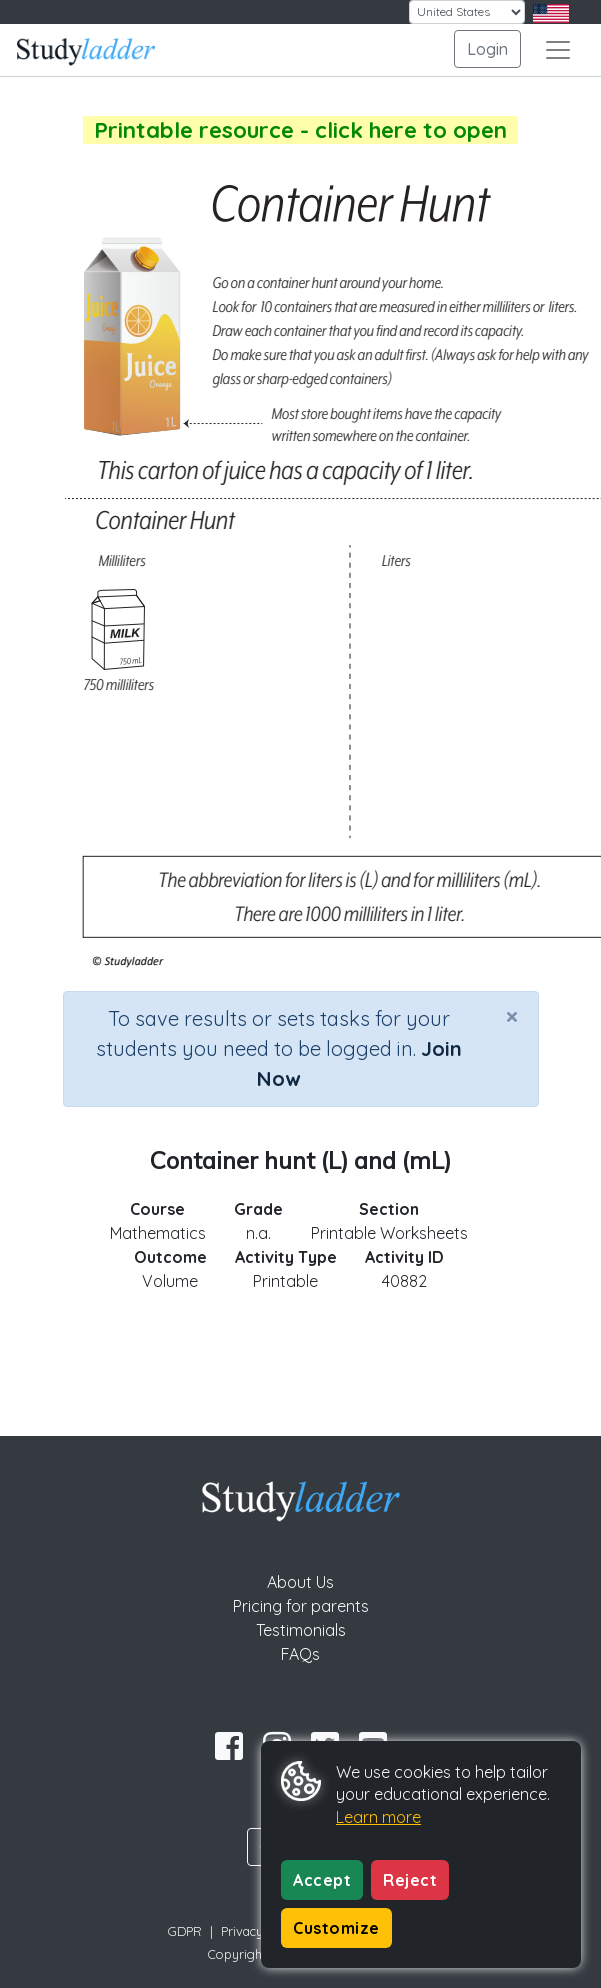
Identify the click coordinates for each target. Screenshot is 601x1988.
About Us (300, 1582)
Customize (336, 1928)
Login (487, 49)
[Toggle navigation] (558, 50)
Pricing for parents (301, 1606)
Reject (410, 1880)
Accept (322, 1880)
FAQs (300, 1654)
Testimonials (301, 1630)
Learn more (378, 1817)
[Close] (512, 1016)
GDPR (185, 1931)
